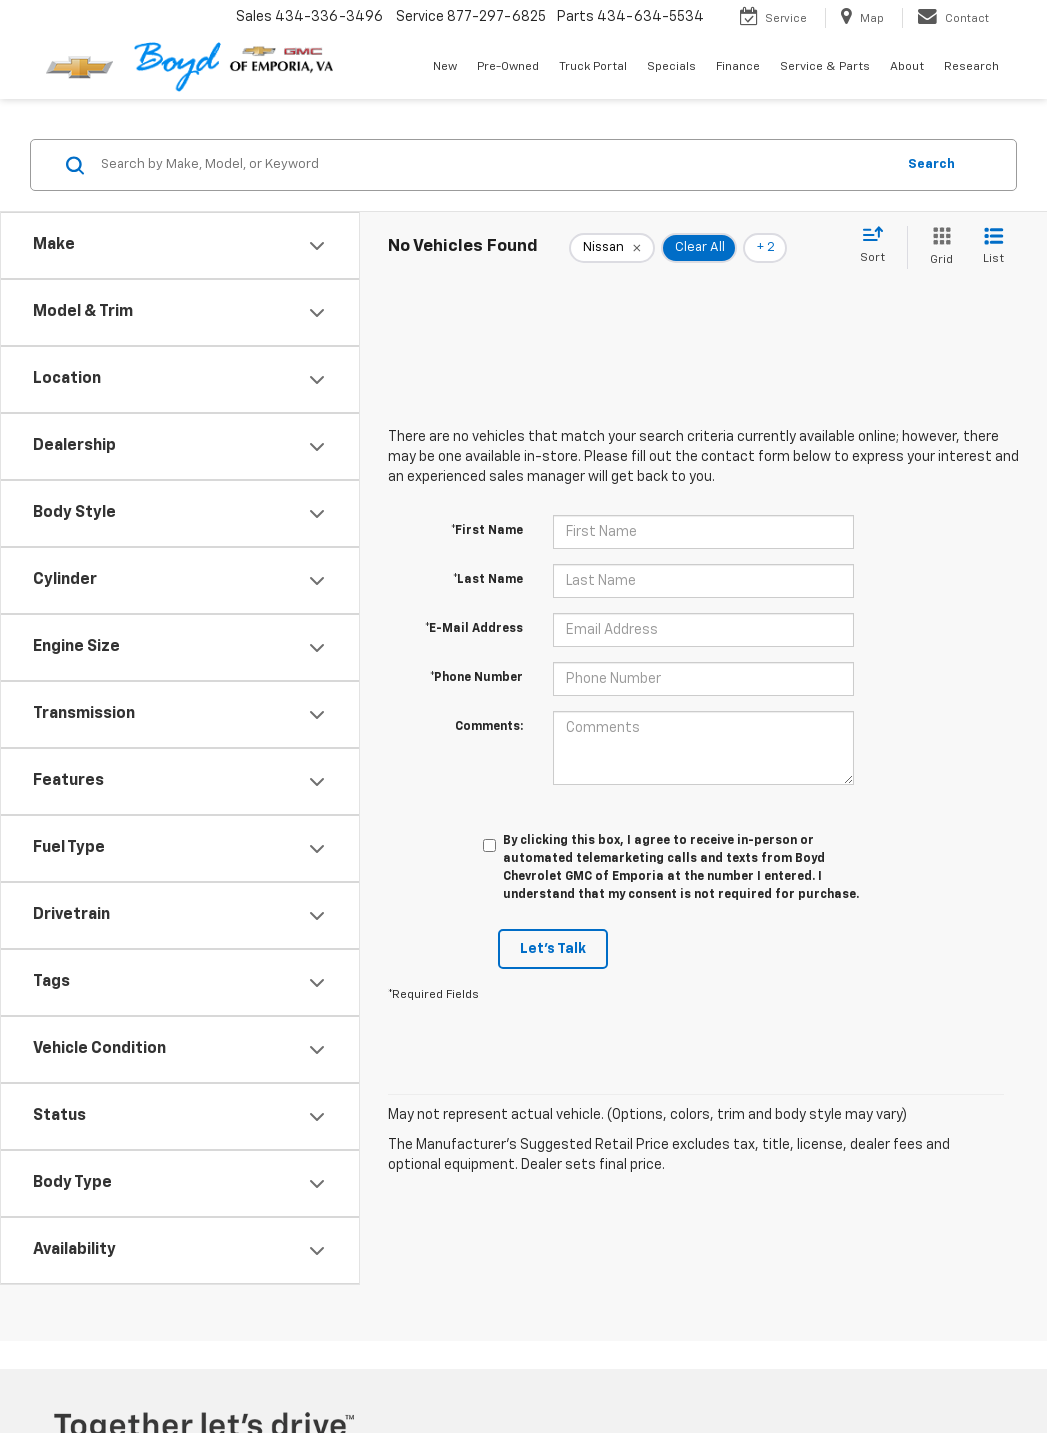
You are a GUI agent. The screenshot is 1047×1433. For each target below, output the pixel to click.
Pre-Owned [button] (508, 67)
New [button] (445, 67)
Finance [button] (738, 67)
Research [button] (971, 67)
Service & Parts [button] (825, 67)
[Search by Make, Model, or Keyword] (495, 165)
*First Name (487, 531)
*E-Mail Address (474, 629)
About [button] (907, 67)
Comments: (489, 727)
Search (931, 164)
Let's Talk (553, 949)
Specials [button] (671, 67)
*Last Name (488, 580)
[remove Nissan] (612, 248)
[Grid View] (937, 247)
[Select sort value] (878, 246)
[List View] (993, 247)
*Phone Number (476, 678)
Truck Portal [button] (593, 67)
